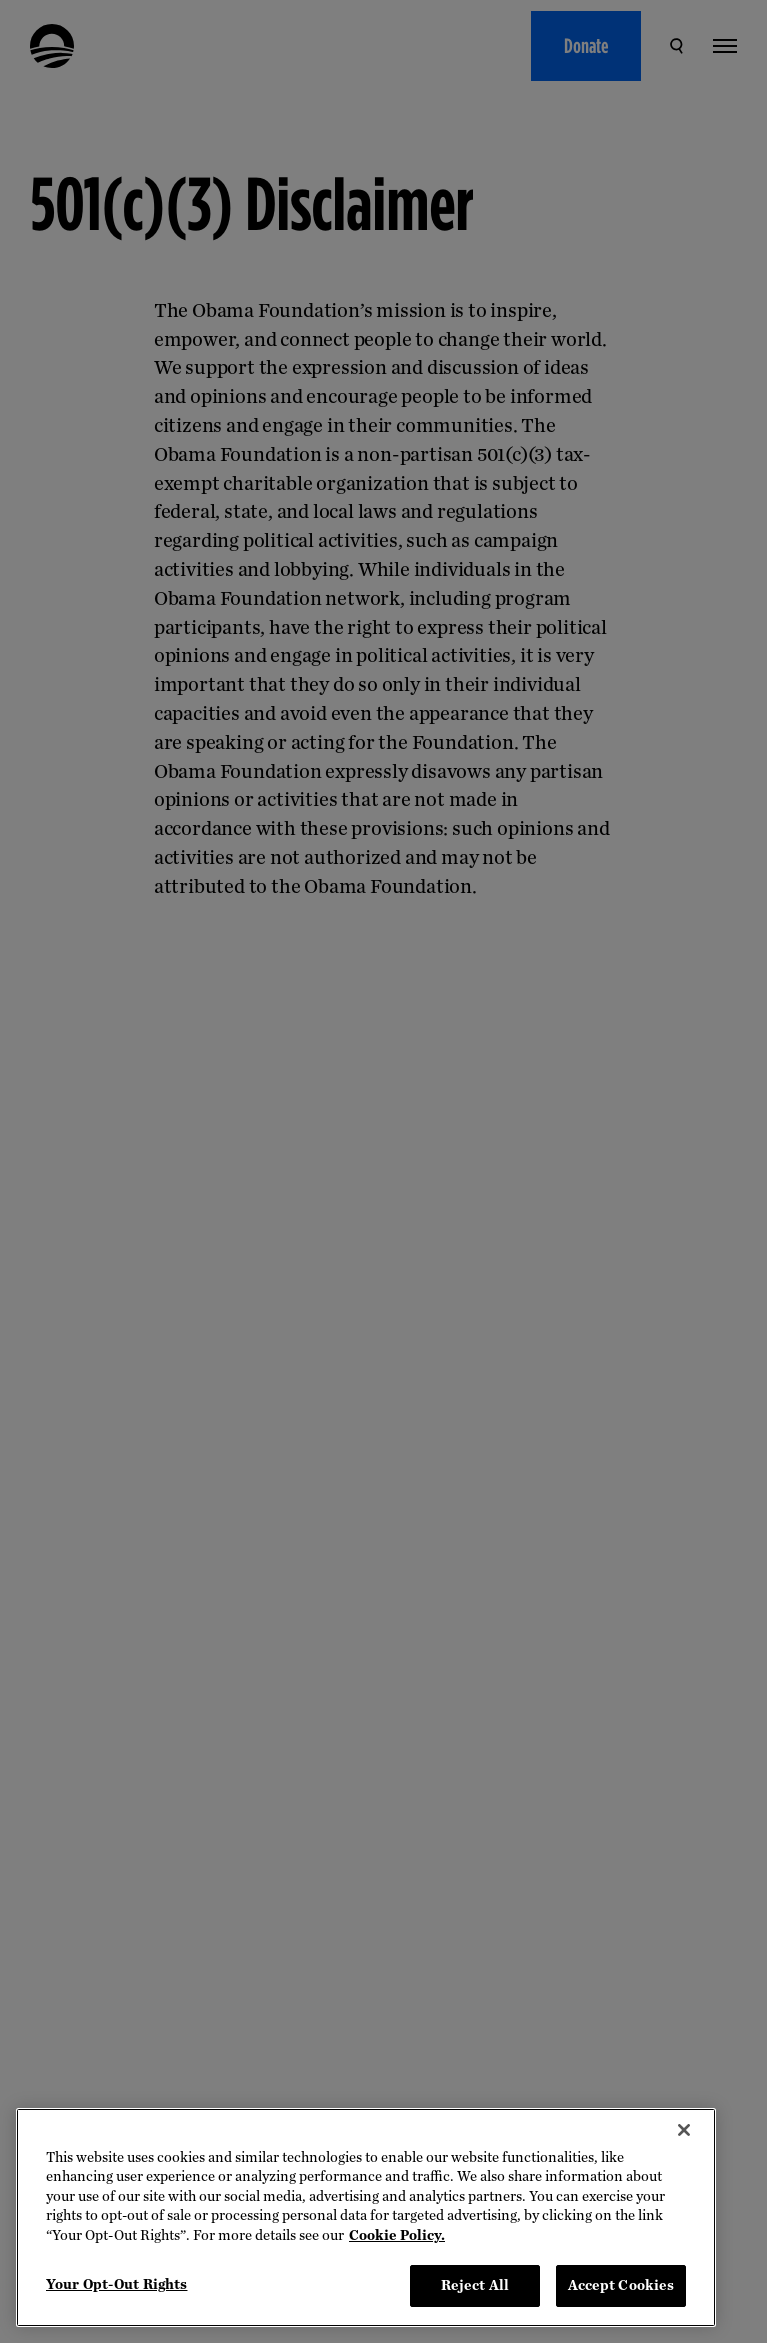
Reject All (475, 2285)
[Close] (684, 2130)
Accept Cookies (621, 2285)
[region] (366, 2217)
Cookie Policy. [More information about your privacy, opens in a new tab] (397, 2235)
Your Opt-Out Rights (116, 2284)
